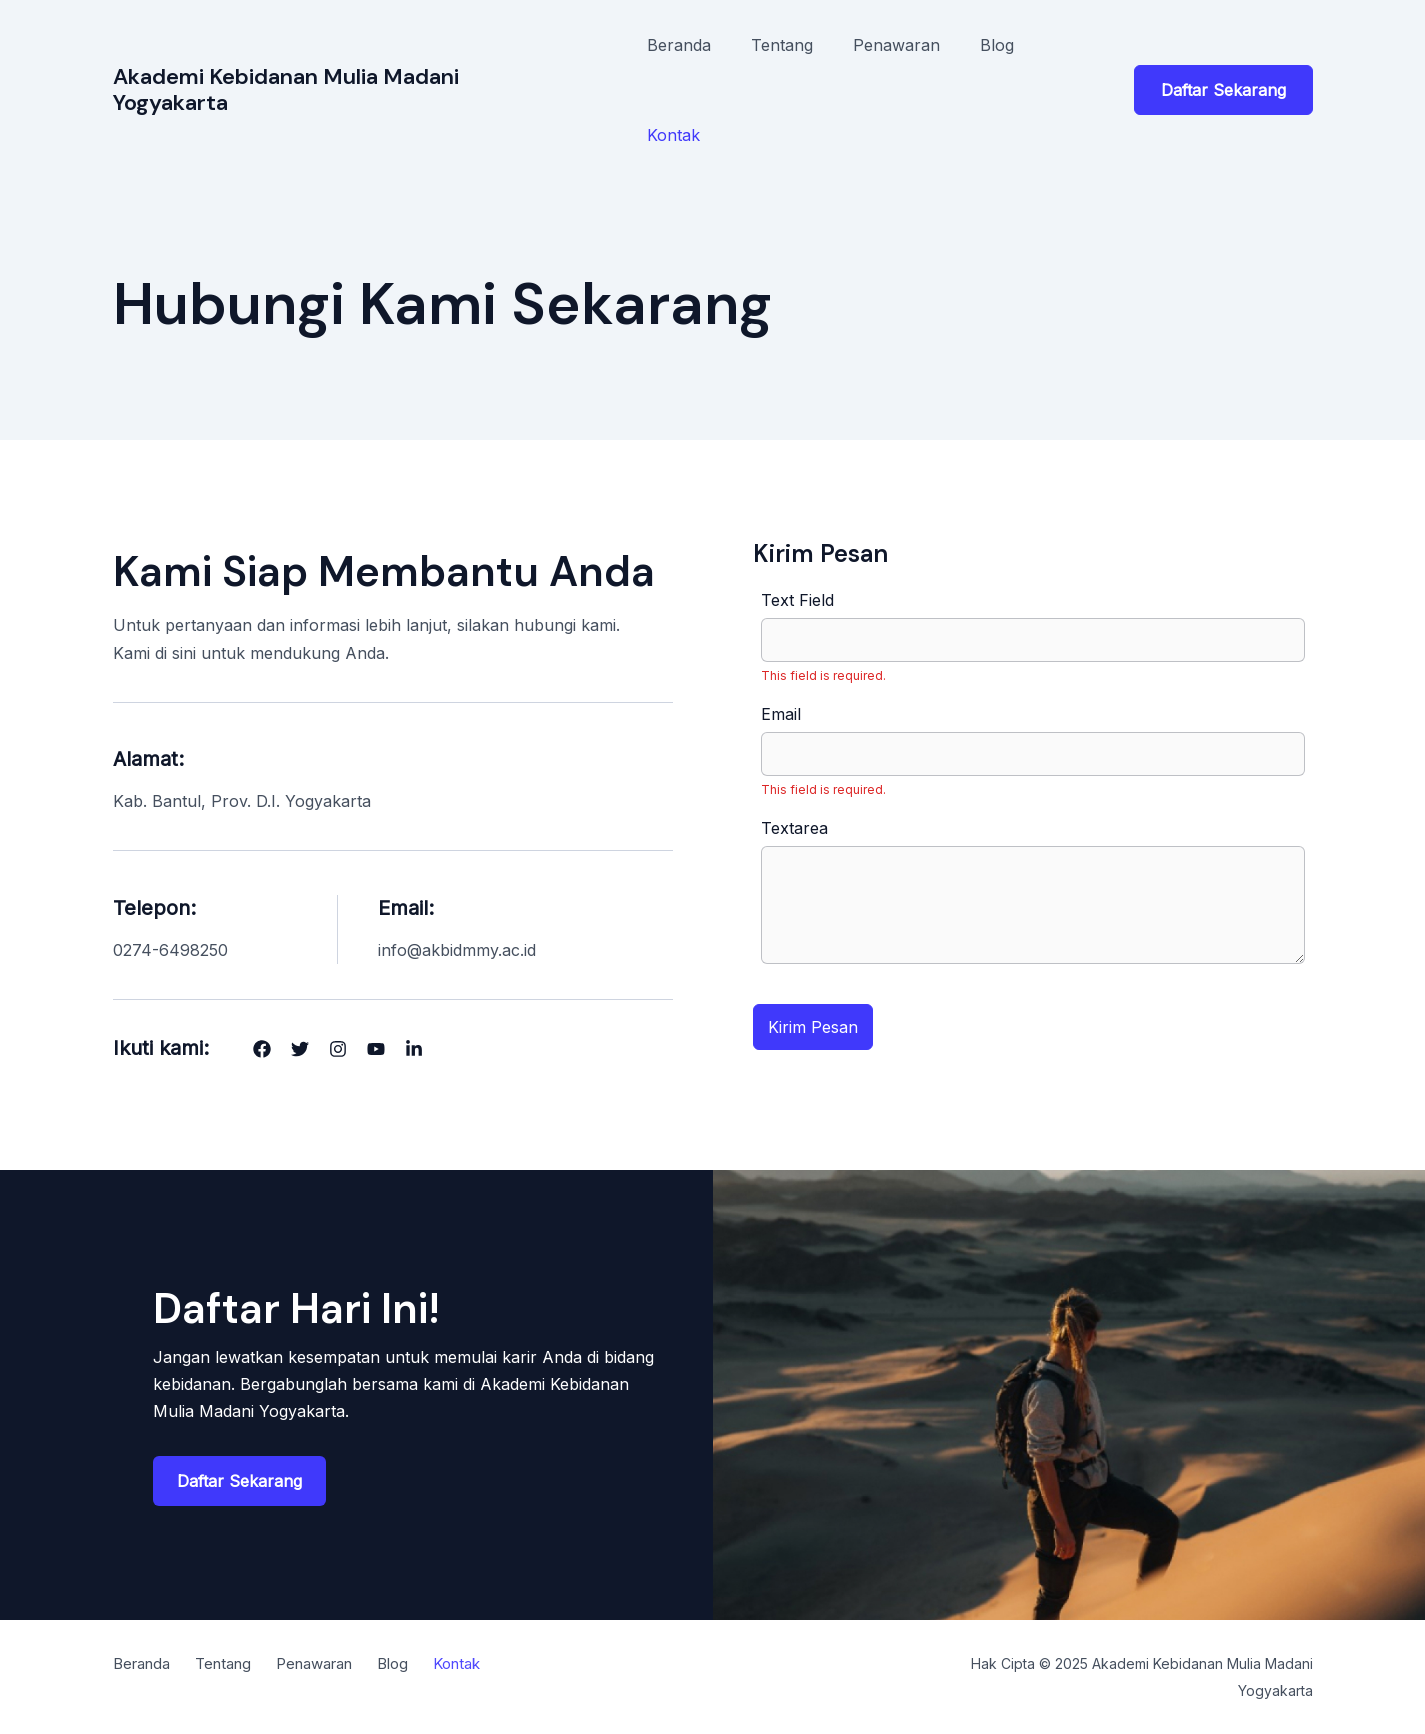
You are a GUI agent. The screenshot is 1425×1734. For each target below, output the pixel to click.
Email (781, 714)
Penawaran (896, 45)
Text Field (797, 600)
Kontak (673, 135)
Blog (997, 45)
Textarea (794, 828)
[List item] (262, 1049)
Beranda (679, 45)
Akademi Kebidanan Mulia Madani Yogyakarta (286, 89)
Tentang (782, 45)
